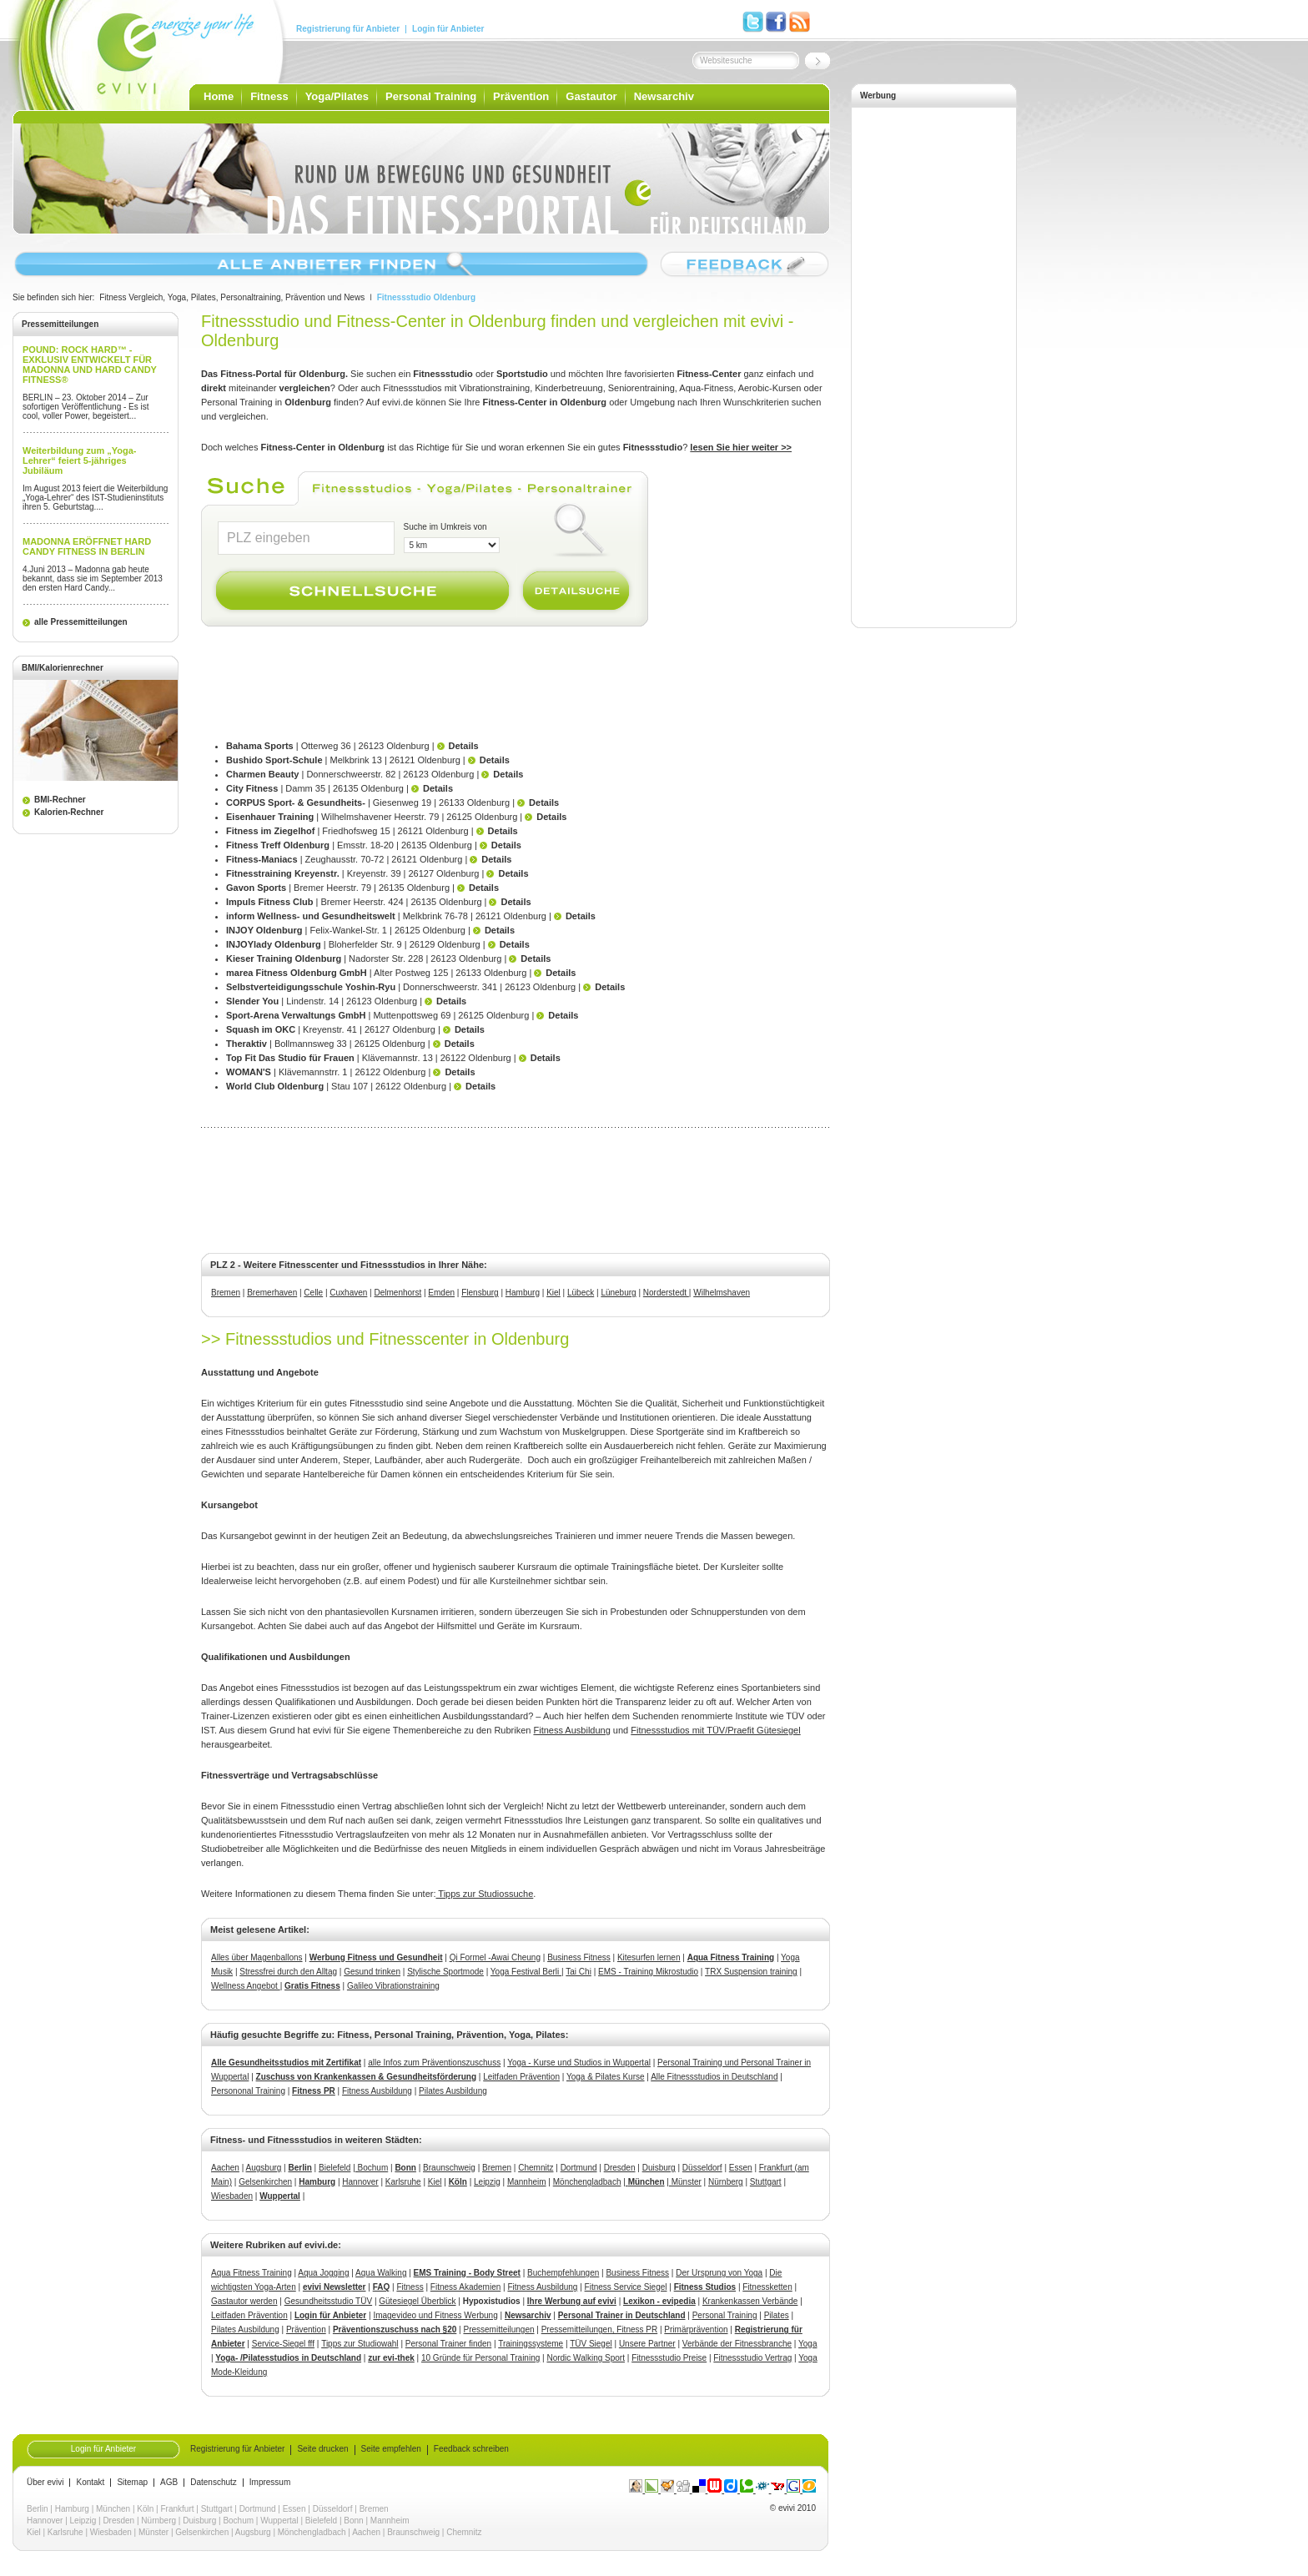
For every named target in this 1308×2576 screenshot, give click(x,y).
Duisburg (659, 2167)
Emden (441, 1292)
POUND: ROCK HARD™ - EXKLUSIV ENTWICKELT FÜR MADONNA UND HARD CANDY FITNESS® (90, 365)
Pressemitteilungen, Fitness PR (599, 2329)
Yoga (807, 2343)
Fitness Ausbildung (571, 1730)
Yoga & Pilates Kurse (605, 2076)
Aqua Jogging (323, 2272)
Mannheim (526, 2181)
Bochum (371, 2167)
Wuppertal (279, 2196)
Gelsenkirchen (265, 2181)
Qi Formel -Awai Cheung (495, 1957)
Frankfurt (177, 2508)
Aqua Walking (380, 2272)
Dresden (620, 2167)
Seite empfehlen (391, 2449)
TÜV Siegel (591, 2343)
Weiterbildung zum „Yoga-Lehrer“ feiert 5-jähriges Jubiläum (79, 460)
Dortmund (579, 2167)
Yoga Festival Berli (525, 1971)
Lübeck (580, 1292)
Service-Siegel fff (283, 2343)
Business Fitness (579, 1957)
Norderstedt (666, 1292)
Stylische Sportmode (445, 1971)
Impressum (269, 2482)
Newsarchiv (664, 96)
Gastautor (591, 96)
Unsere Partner (647, 2343)
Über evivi (45, 2482)
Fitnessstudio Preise (669, 2357)
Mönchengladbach (587, 2181)
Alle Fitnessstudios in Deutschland (714, 2076)
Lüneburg (618, 1292)
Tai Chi (578, 1971)
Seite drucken (322, 2449)
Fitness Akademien (465, 2287)
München (113, 2508)
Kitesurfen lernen (649, 1957)
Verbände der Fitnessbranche (737, 2343)
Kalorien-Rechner (68, 812)
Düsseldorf (702, 2167)
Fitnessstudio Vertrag (752, 2357)
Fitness (269, 96)
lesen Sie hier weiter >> (741, 447)
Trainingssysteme (530, 2343)
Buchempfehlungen (563, 2272)
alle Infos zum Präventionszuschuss (434, 2062)
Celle (313, 1292)
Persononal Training (248, 2091)
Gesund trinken (372, 1971)
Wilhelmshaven (721, 1292)
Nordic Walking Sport (585, 2357)
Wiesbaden (232, 2196)
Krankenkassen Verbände (750, 2301)
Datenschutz (213, 2482)
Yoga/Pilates (337, 96)
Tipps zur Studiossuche (484, 1894)
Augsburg (264, 2167)
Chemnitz (535, 2167)
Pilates (776, 2315)
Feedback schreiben (471, 2449)
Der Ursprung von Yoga (719, 2272)
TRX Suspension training (751, 1971)
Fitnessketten (767, 2287)
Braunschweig (449, 2167)
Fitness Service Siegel (626, 2287)
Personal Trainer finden (448, 2343)
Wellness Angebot (245, 1985)
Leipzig (487, 2181)
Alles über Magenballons (257, 1957)
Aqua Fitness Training (251, 2272)
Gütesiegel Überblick (417, 2301)
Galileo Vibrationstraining (393, 1985)
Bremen (225, 1292)
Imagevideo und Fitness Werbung (435, 2315)
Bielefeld (334, 2167)
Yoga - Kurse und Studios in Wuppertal (579, 2062)
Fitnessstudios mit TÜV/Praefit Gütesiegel (715, 1730)
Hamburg (523, 1292)
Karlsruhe (403, 2181)
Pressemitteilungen (498, 2329)
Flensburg (479, 1292)
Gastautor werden (244, 2301)
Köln (458, 2181)
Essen (740, 2167)
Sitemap (132, 2482)
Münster (685, 2181)
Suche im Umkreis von (445, 526)
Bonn (405, 2167)
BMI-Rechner (60, 799)
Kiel (553, 1292)
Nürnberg (725, 2181)
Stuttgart (766, 2181)
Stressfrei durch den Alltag (288, 1971)
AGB (169, 2482)
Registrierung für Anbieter (348, 29)
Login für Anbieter (448, 29)
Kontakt (90, 2482)
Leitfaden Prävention (521, 2076)
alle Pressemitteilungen (81, 621)
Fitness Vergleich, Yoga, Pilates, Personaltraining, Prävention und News (232, 297)
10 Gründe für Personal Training (480, 2357)
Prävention (521, 96)
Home (219, 96)
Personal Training (430, 96)
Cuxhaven (348, 1292)
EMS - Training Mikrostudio (648, 1971)
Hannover (360, 2181)
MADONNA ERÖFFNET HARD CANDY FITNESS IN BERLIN (87, 546)
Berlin (300, 2167)
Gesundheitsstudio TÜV (328, 2301)
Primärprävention (695, 2329)
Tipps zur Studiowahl (359, 2343)
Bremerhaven (272, 1292)
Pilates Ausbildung (453, 2091)
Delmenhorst (398, 1292)
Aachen (225, 2167)
